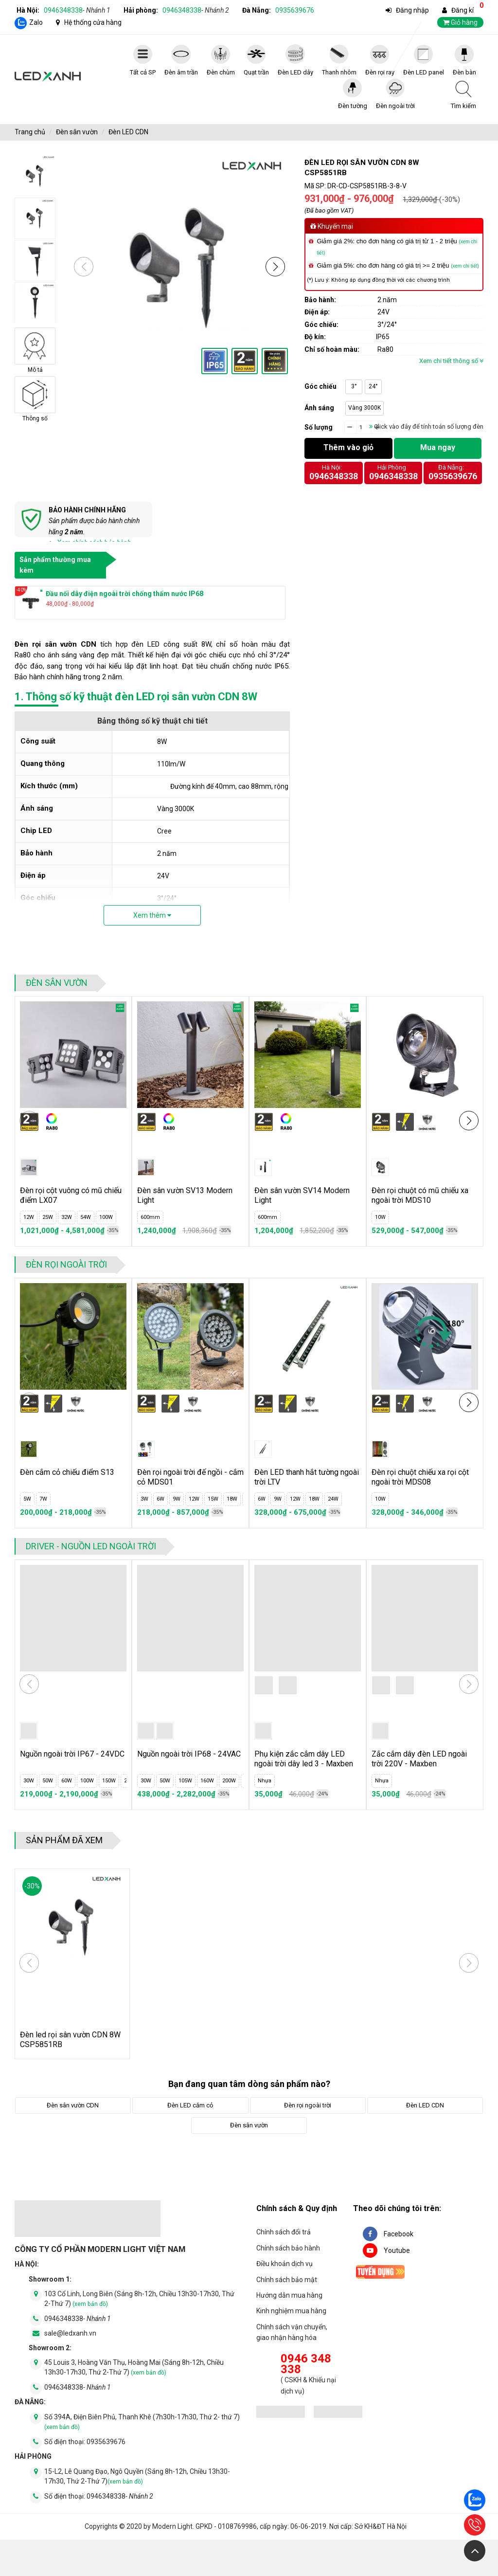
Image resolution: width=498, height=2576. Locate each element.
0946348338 (77, 10)
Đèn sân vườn (77, 132)
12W (28, 1217)
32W (66, 1217)
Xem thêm (152, 915)
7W (43, 1499)
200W (229, 1781)
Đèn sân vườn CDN (73, 2105)
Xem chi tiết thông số (451, 360)
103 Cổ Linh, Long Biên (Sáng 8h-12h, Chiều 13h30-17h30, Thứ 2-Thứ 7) (139, 2298)
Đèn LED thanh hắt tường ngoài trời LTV (306, 1477)
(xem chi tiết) (465, 266)
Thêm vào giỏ (348, 447)
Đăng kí (462, 10)
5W (27, 1499)
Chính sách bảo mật (286, 2280)
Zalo (36, 22)
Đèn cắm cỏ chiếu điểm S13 (67, 1472)
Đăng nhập (412, 10)
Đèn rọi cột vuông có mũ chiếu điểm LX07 (71, 1195)
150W (109, 1781)
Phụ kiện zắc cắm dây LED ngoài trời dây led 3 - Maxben (303, 1758)
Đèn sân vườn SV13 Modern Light (184, 1195)
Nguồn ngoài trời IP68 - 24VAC (189, 1754)
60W (66, 1781)
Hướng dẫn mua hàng (289, 2295)
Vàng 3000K (364, 407)
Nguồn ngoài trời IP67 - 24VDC (72, 1754)
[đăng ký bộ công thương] (280, 2413)
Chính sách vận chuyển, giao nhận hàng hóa (291, 2332)
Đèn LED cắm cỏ (190, 2105)
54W (85, 1217)
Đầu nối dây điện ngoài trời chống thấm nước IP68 (124, 594)
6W (160, 1499)
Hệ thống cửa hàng (93, 22)
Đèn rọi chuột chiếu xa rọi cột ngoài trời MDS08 (420, 1477)
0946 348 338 (306, 2364)
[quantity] (363, 428)
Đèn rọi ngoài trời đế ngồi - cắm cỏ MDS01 (190, 1477)
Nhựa (264, 1781)
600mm (150, 1217)
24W (333, 1499)
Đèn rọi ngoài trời (66, 1264)
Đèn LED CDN (128, 132)
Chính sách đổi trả (283, 2232)
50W (47, 1781)
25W (47, 1217)
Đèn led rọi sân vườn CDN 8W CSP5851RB (70, 2039)
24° (373, 386)
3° (354, 386)
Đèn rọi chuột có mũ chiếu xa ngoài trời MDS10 (420, 1195)
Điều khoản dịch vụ (284, 2264)
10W (380, 1217)
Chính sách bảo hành (288, 2248)
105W (185, 1781)
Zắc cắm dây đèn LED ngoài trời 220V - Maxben (419, 1758)
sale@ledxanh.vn (70, 2333)
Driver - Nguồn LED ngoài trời (91, 1546)
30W (28, 1781)
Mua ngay (437, 447)
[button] (275, 266)
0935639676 (294, 10)
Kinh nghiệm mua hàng (291, 2311)
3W (144, 1499)
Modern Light (172, 2526)
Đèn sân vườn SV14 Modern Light (302, 1195)
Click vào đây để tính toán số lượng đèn (426, 426)
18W (232, 1499)
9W (176, 1499)
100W (106, 1217)
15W (213, 1499)
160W (207, 1781)
